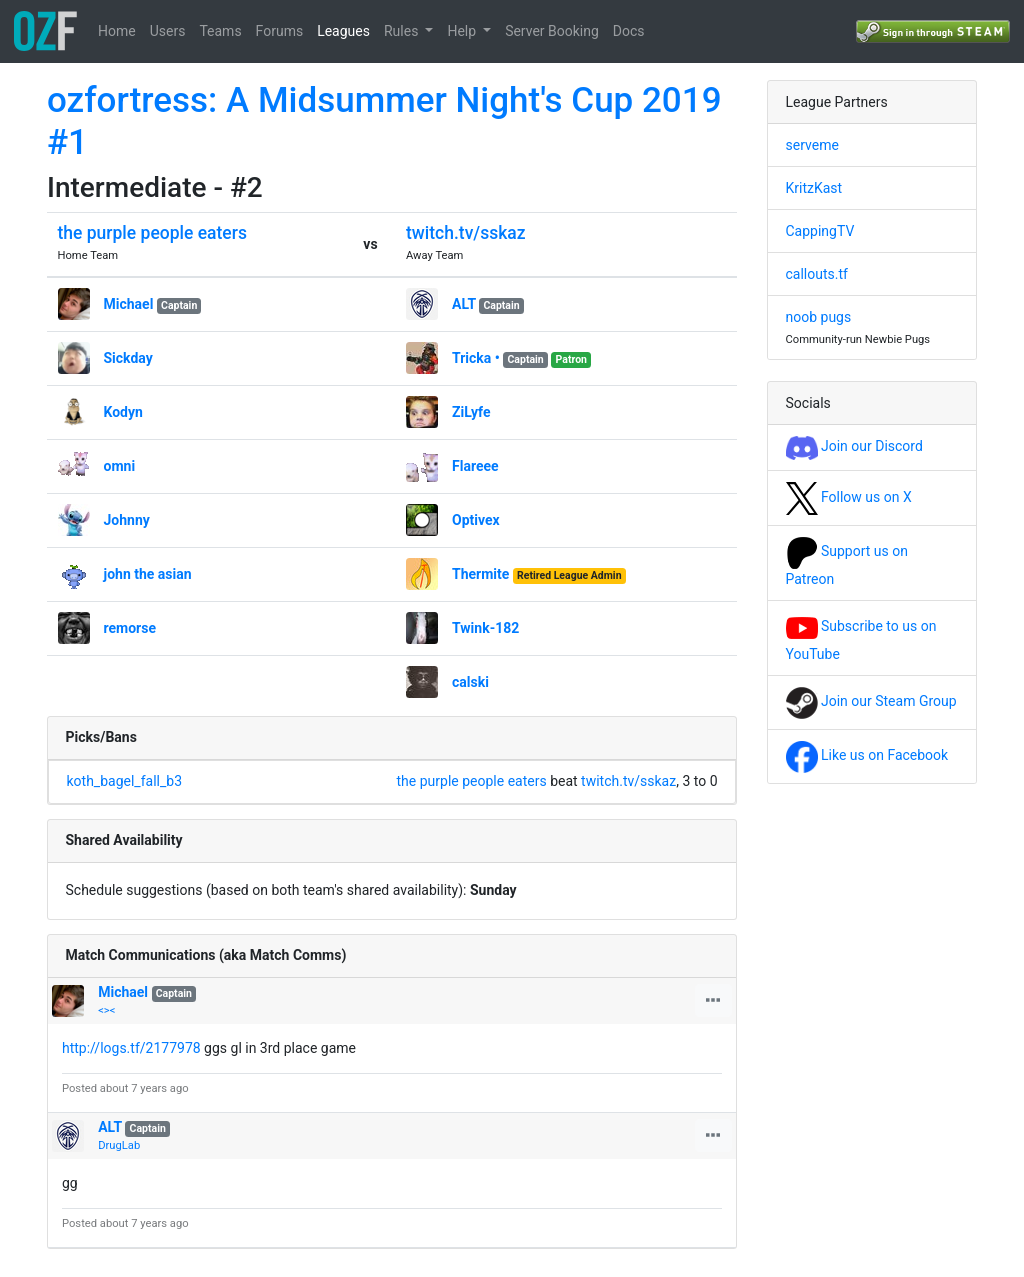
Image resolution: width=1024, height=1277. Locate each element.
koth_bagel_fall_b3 (125, 781)
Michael (129, 304)
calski (470, 682)
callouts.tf (817, 274)
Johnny (127, 520)
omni (120, 466)
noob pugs (819, 317)
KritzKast (814, 188)
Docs (629, 31)
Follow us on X (849, 497)
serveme (812, 145)
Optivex (476, 520)
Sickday (128, 358)
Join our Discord (854, 446)
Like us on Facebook (867, 755)
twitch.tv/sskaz (466, 233)
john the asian (148, 574)
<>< (106, 1010)
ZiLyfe (471, 412)
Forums (280, 31)
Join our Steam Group (871, 701)
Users (168, 31)
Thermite (480, 574)
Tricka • (476, 358)
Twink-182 (485, 628)
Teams (220, 31)
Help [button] (463, 31)
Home (117, 31)
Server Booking (552, 31)
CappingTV (820, 231)
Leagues (343, 31)
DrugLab (119, 1145)
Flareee (475, 466)
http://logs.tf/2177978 (131, 1048)
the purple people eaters (152, 233)
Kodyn (123, 412)
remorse (130, 628)
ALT (464, 304)
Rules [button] (403, 31)
